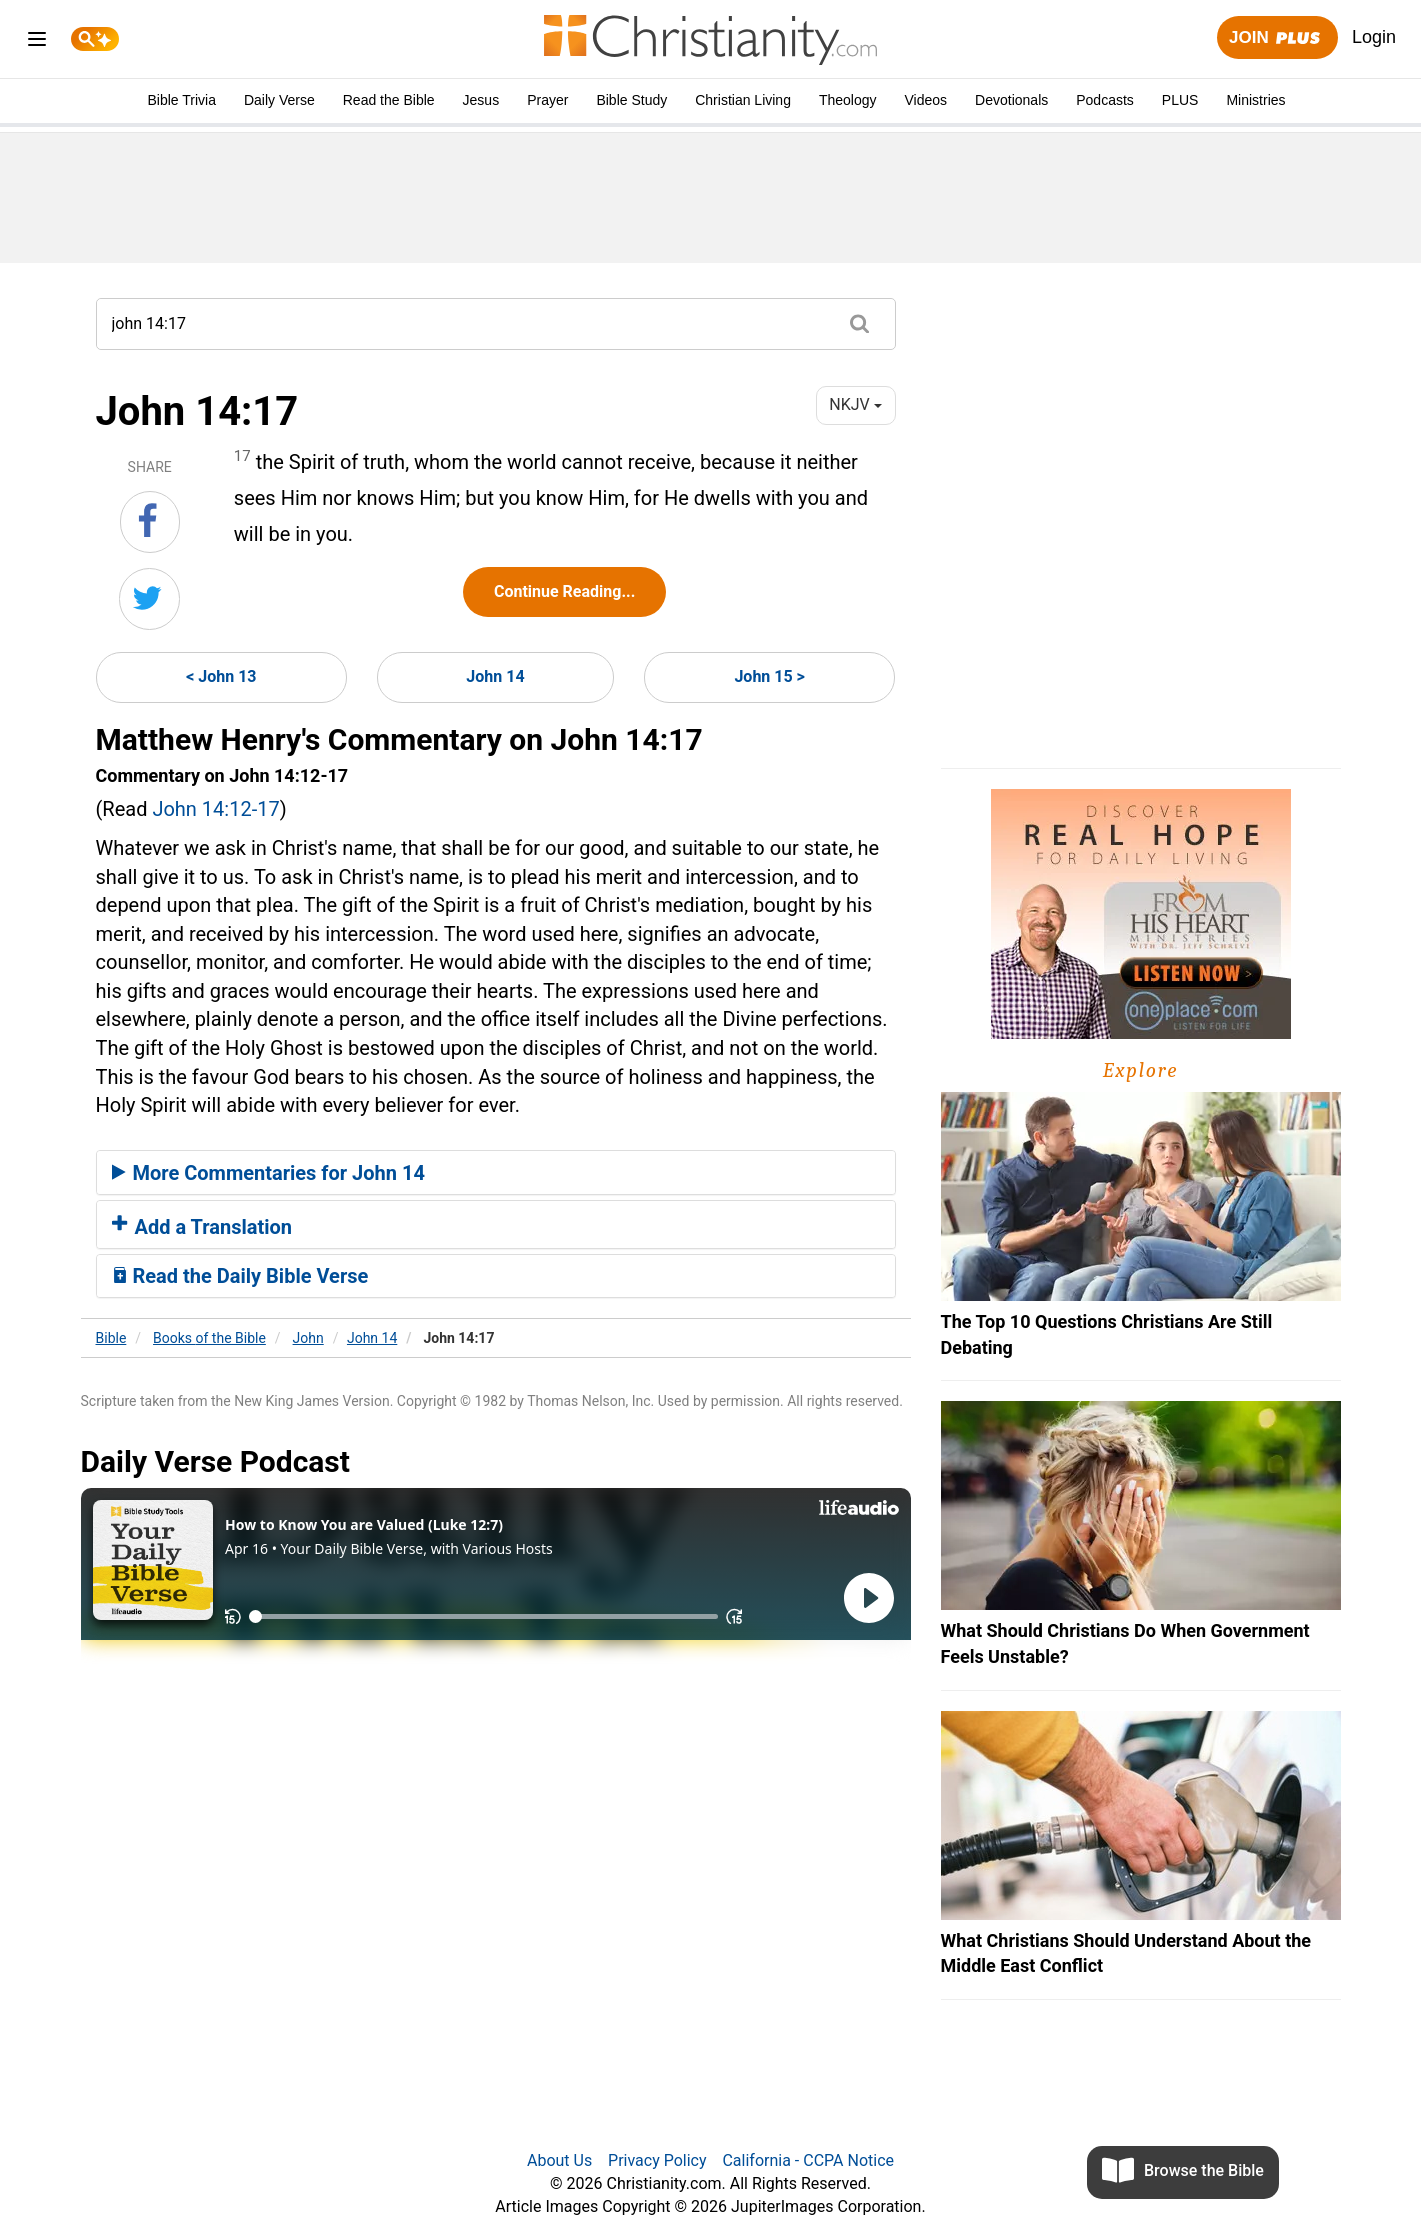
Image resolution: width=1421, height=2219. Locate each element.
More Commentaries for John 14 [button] (268, 1173)
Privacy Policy (657, 2160)
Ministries (1255, 100)
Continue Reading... (564, 591)
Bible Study (631, 100)
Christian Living (743, 100)
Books (209, 1338)
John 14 (495, 676)
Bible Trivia (181, 100)
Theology (848, 100)
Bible (111, 1338)
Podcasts (1105, 100)
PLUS (1180, 100)
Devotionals (1011, 100)
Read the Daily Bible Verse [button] (240, 1276)
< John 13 (221, 676)
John (308, 1338)
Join (1277, 38)
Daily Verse (279, 100)
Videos (926, 100)
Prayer (547, 100)
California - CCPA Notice (808, 2160)
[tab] (496, 1173)
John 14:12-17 (215, 809)
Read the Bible (389, 100)
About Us (559, 2160)
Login (1374, 37)
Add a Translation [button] (202, 1227)
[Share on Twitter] (149, 599)
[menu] (37, 42)
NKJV (855, 404)
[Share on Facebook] (150, 522)
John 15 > (769, 676)
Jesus (481, 100)
